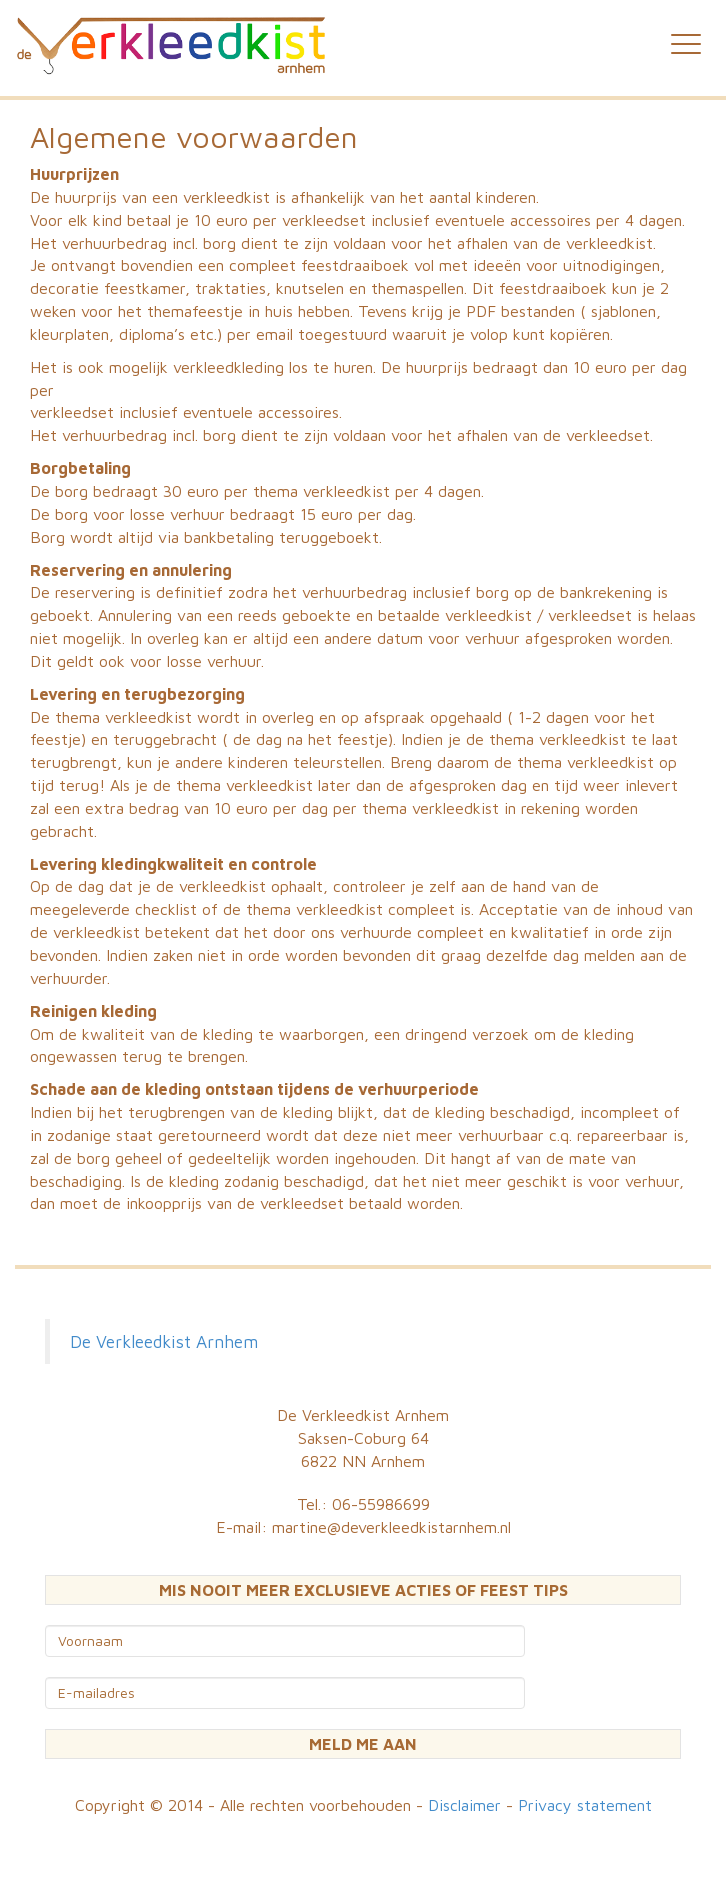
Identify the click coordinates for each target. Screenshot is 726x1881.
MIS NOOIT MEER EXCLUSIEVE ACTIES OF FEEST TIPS (363, 1590)
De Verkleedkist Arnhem (164, 1341)
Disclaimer (464, 1805)
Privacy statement (585, 1805)
